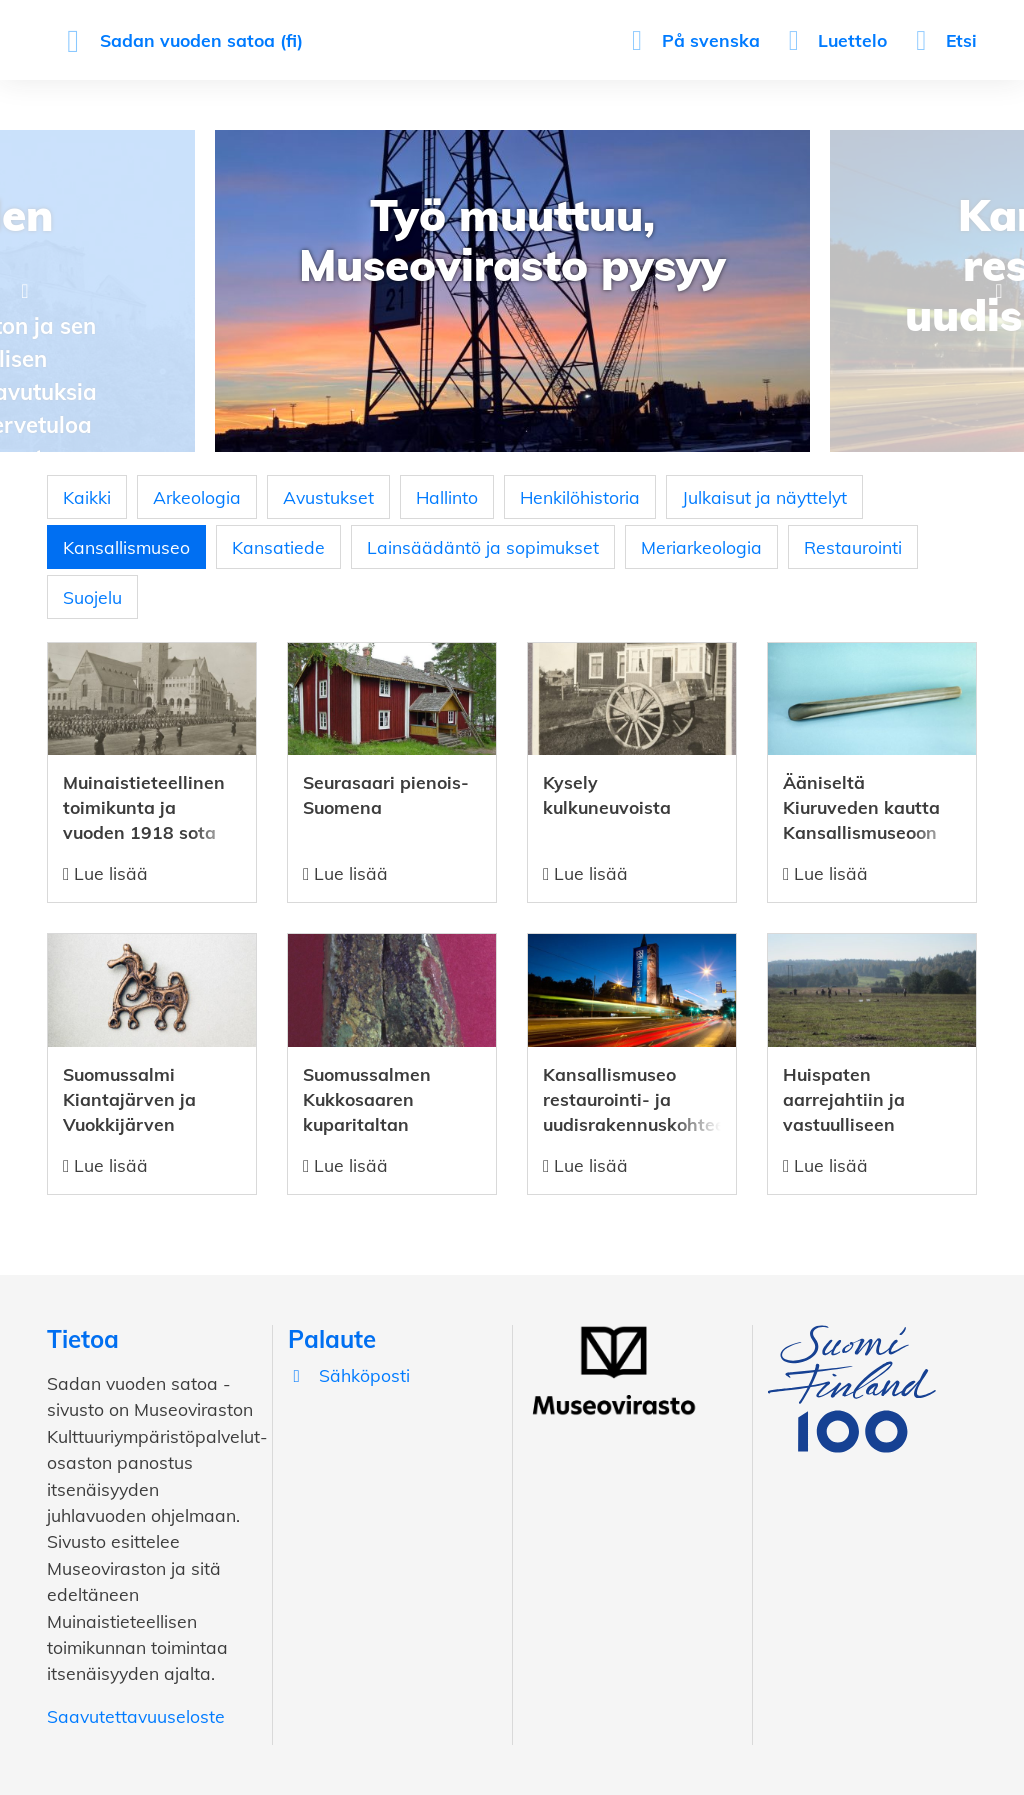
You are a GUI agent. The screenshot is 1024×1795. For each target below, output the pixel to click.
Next (999, 291)
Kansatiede (278, 547)
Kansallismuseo (126, 547)
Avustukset (328, 497)
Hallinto (447, 497)
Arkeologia (197, 497)
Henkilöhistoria (580, 497)
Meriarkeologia (701, 547)
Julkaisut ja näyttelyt (764, 497)
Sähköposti (349, 1375)
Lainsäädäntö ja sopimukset (483, 547)
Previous (25, 291)
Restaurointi (853, 547)
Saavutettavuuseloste (136, 1716)
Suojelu (92, 597)
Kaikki (87, 497)
